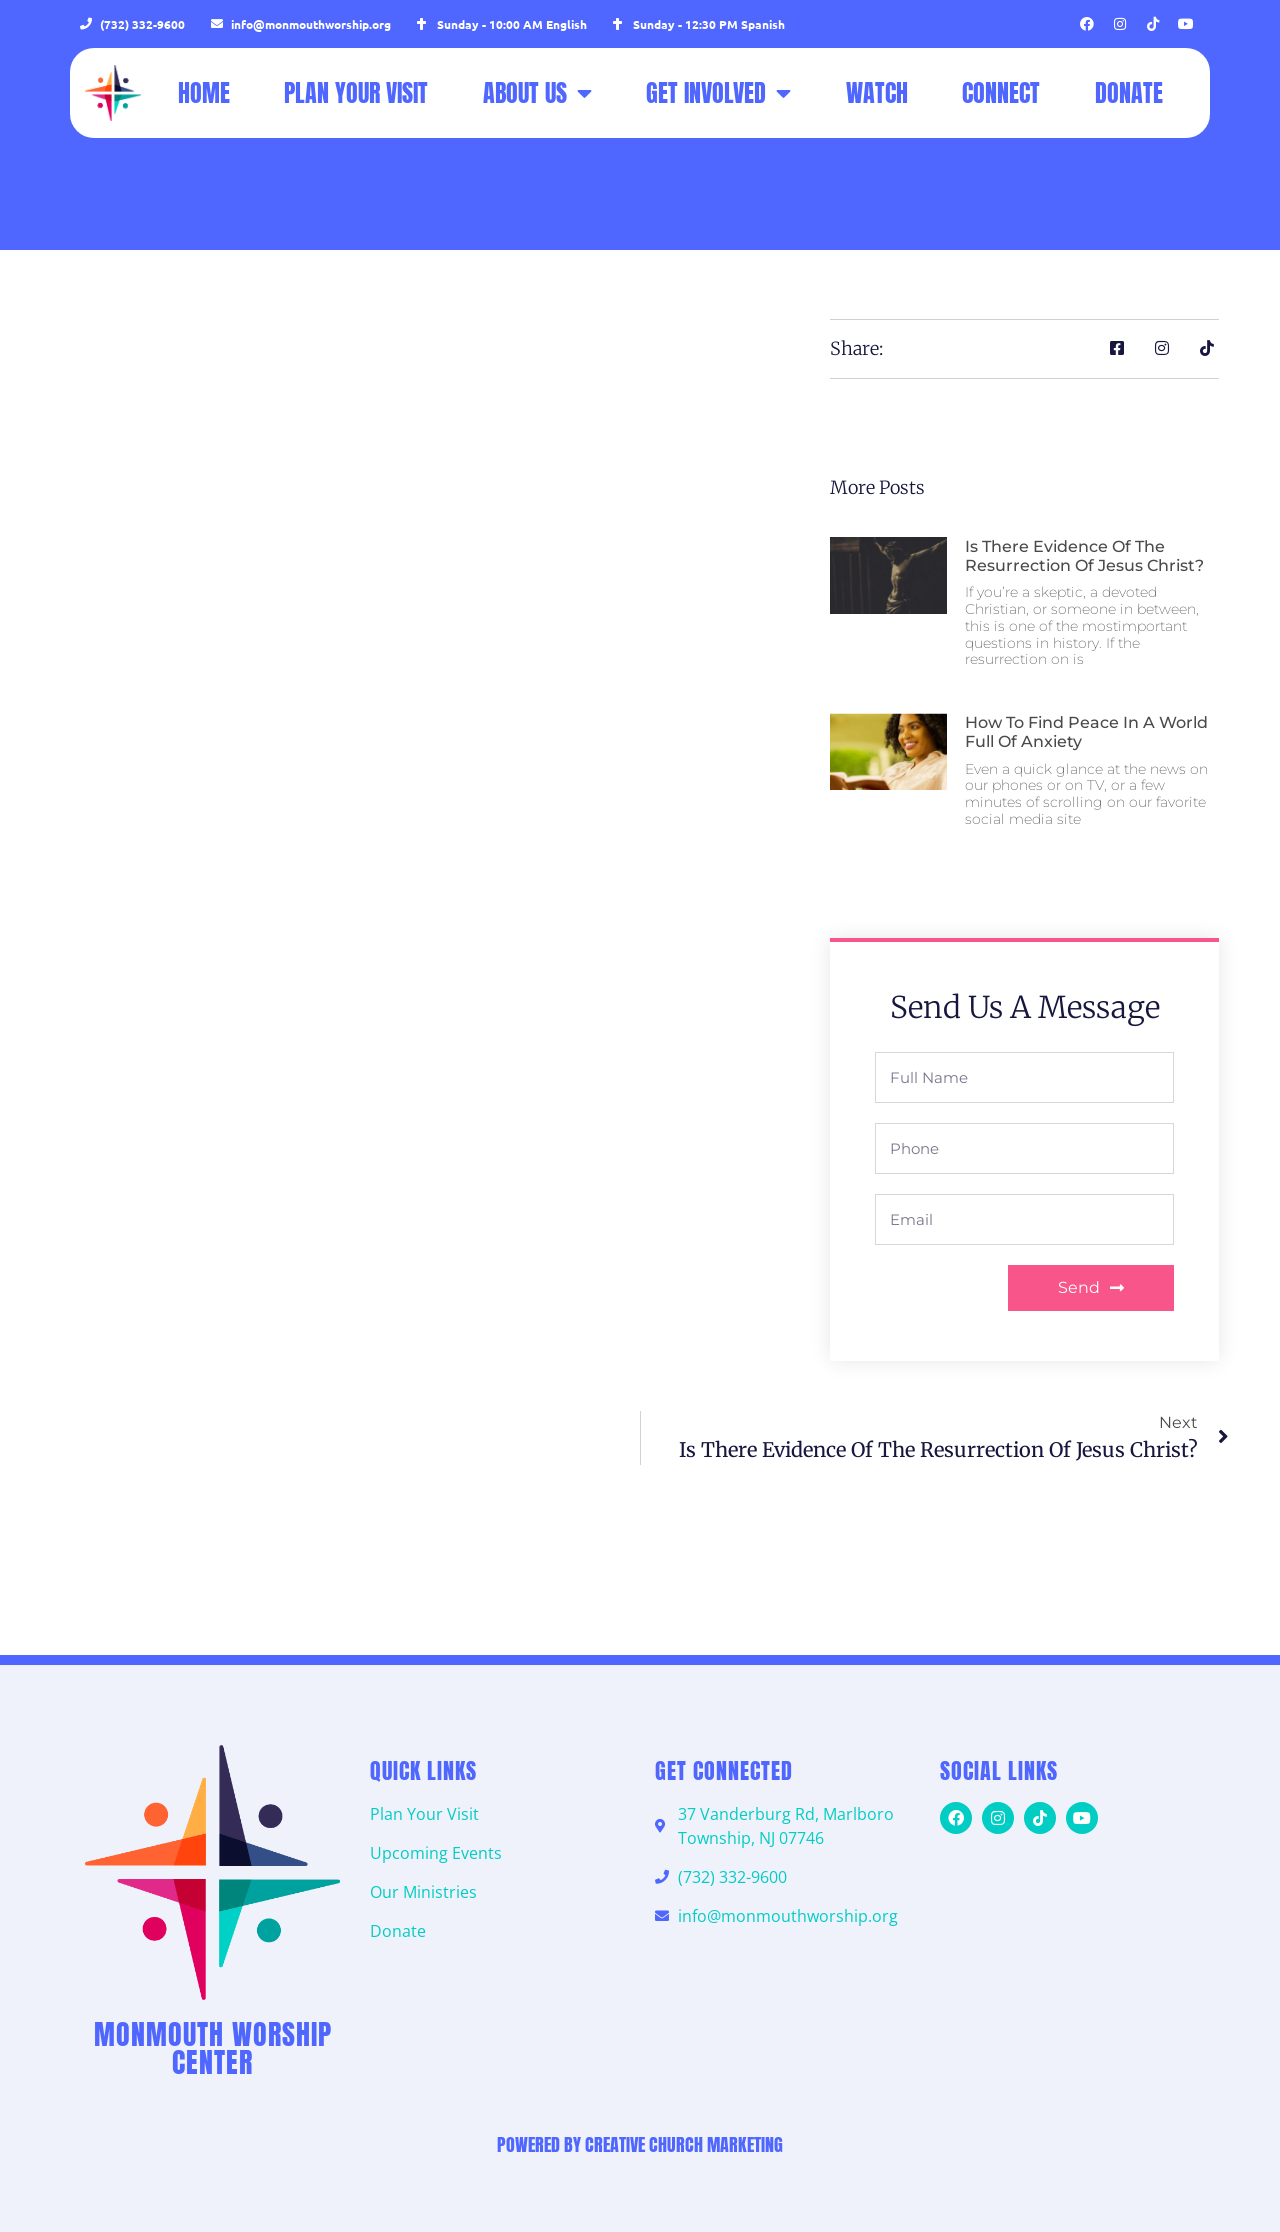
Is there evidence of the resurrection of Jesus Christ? (1084, 556)
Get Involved (718, 93)
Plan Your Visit (356, 93)
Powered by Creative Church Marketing (640, 2144)
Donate (1129, 93)
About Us (537, 93)
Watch (877, 93)
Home (204, 93)
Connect (1001, 93)
